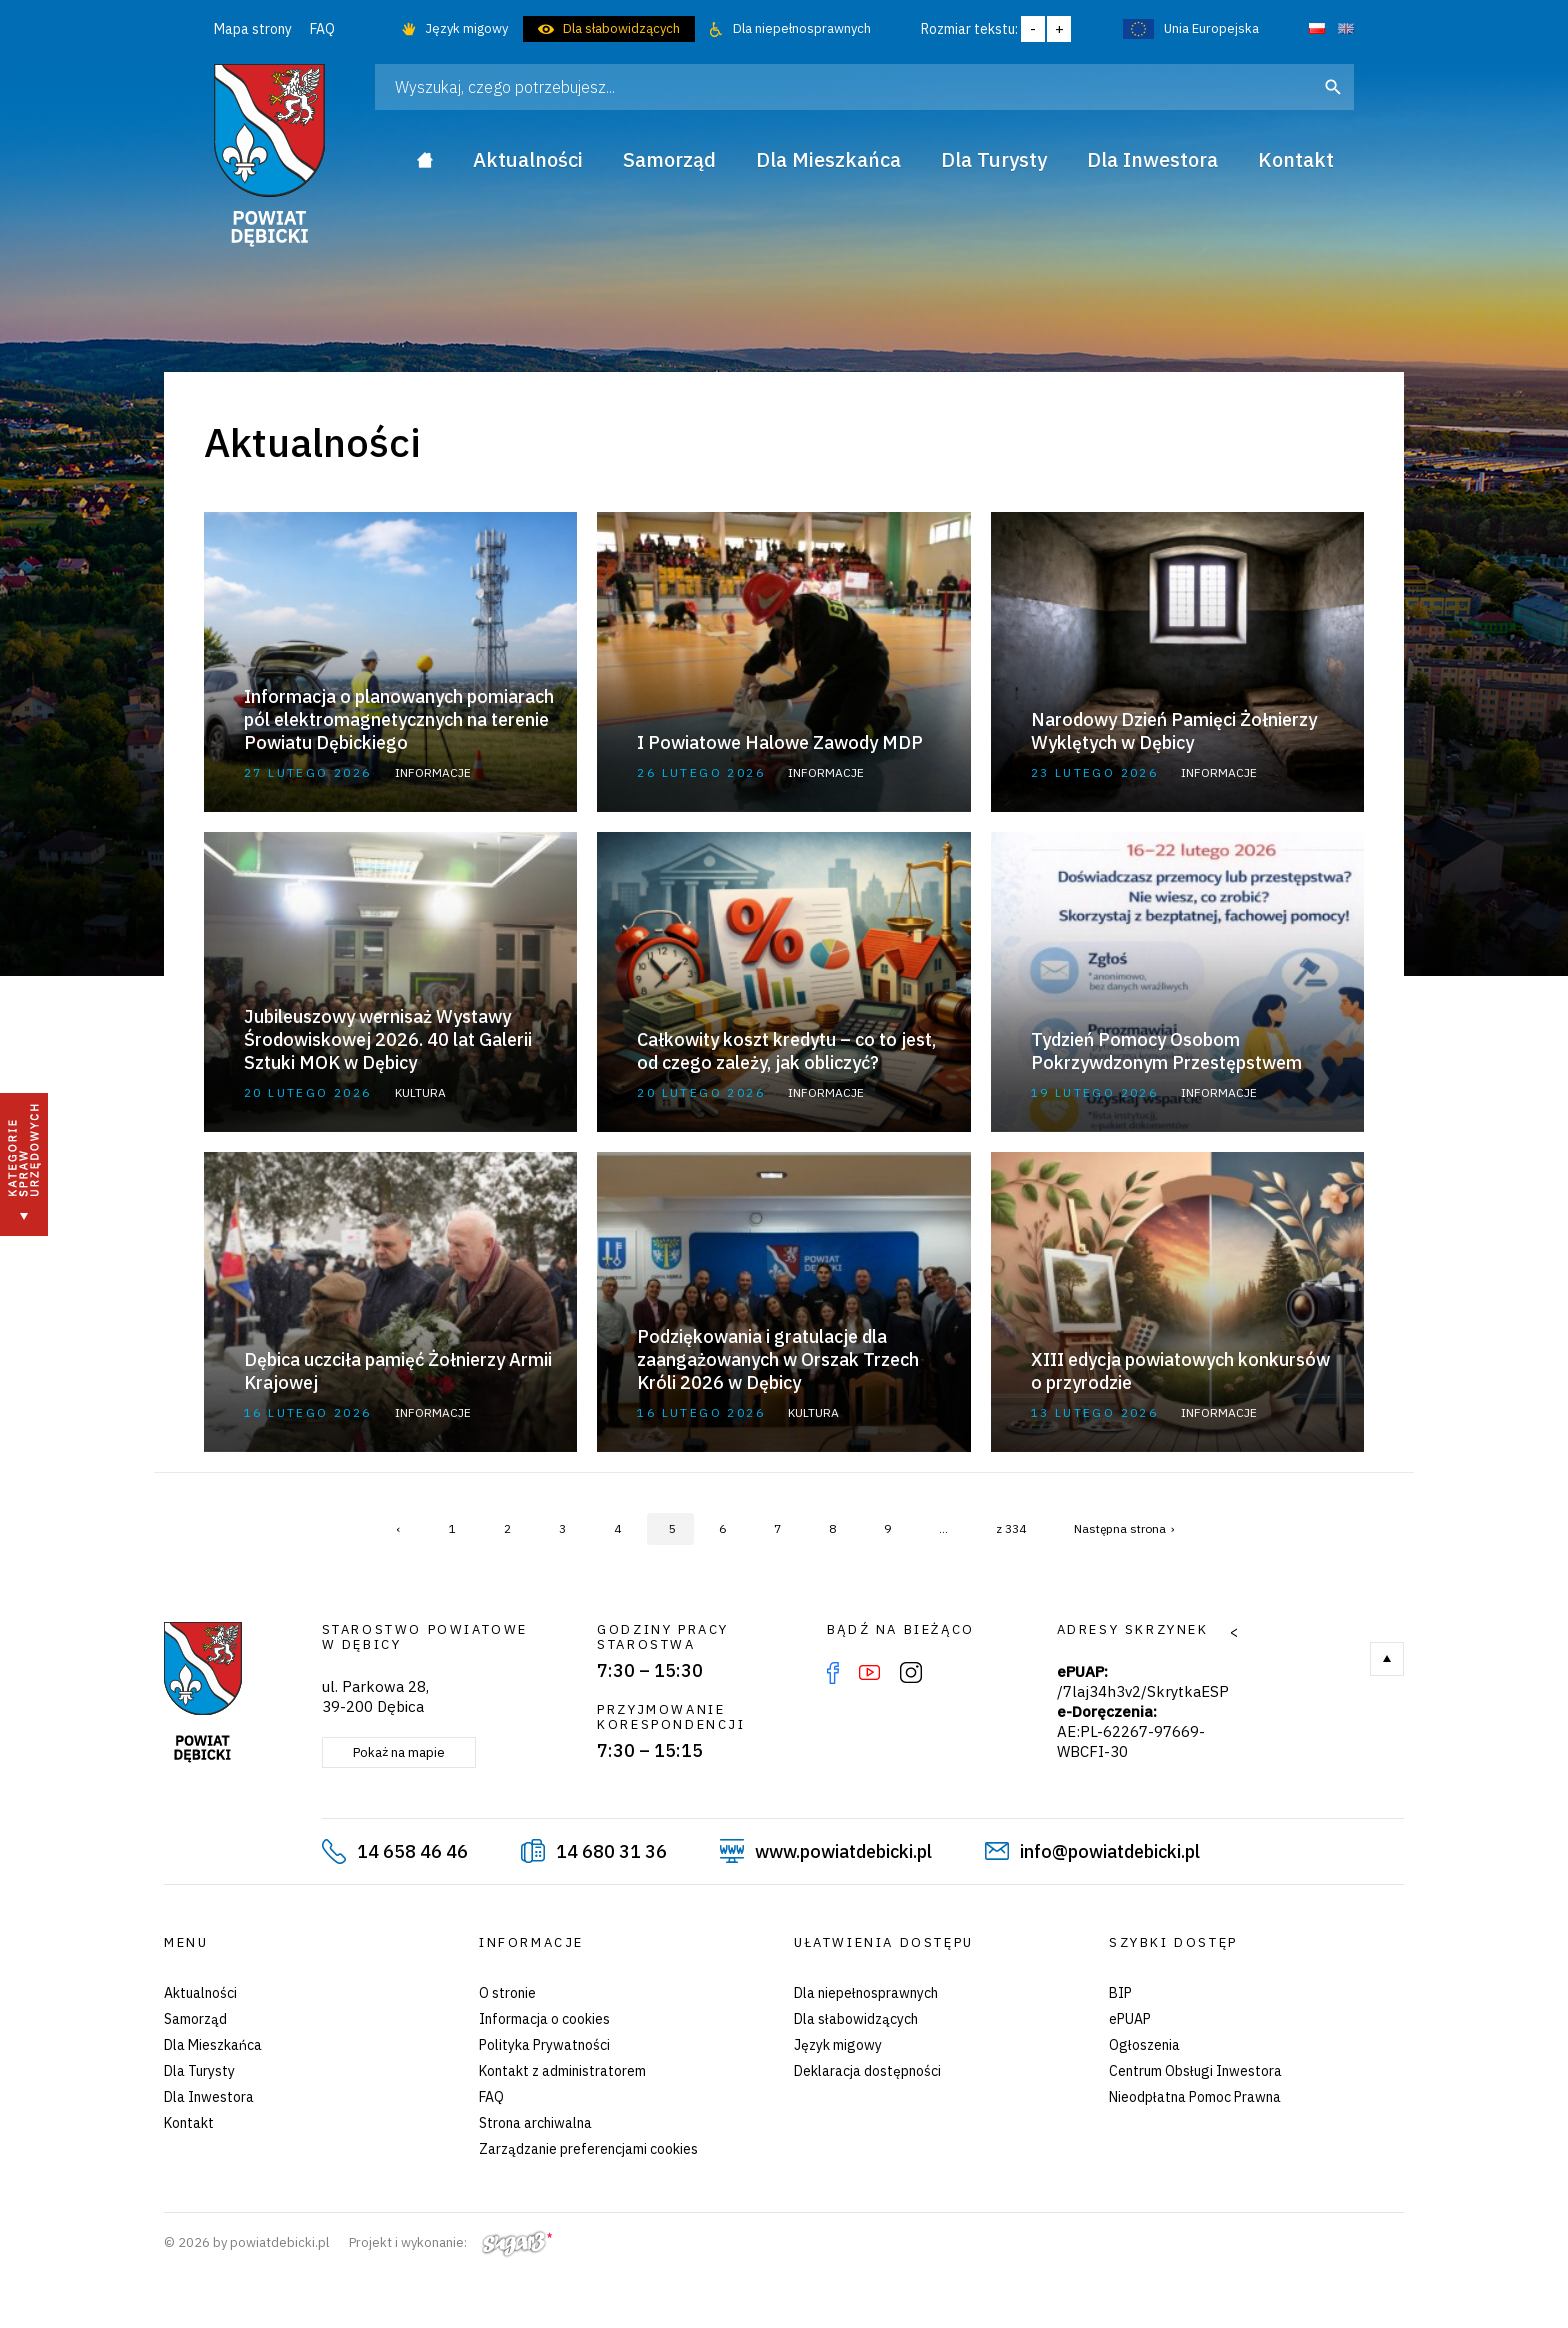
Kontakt (189, 2123)
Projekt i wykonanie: (450, 2242)
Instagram (911, 1673)
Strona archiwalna (535, 2123)
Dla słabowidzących (621, 28)
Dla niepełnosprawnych (802, 28)
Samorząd (195, 2019)
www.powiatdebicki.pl (843, 1851)
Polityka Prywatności (544, 2045)
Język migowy (466, 28)
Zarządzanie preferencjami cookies (588, 2149)
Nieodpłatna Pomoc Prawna (1195, 2097)
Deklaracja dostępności (867, 2071)
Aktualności (200, 1993)
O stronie (507, 1993)
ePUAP (1130, 2019)
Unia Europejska (1211, 28)
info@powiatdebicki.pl (1110, 1851)
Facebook (833, 1673)
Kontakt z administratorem (562, 2071)
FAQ (322, 29)
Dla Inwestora (209, 2097)
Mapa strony (253, 29)
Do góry (1387, 1659)
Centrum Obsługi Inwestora (1195, 2071)
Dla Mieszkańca (213, 2045)
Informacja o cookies (544, 2019)
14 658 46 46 (412, 1851)
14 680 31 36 (611, 1851)
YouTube (869, 1673)
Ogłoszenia (1144, 2045)
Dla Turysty (199, 2071)
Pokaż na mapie (399, 1752)
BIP (1120, 1993)
